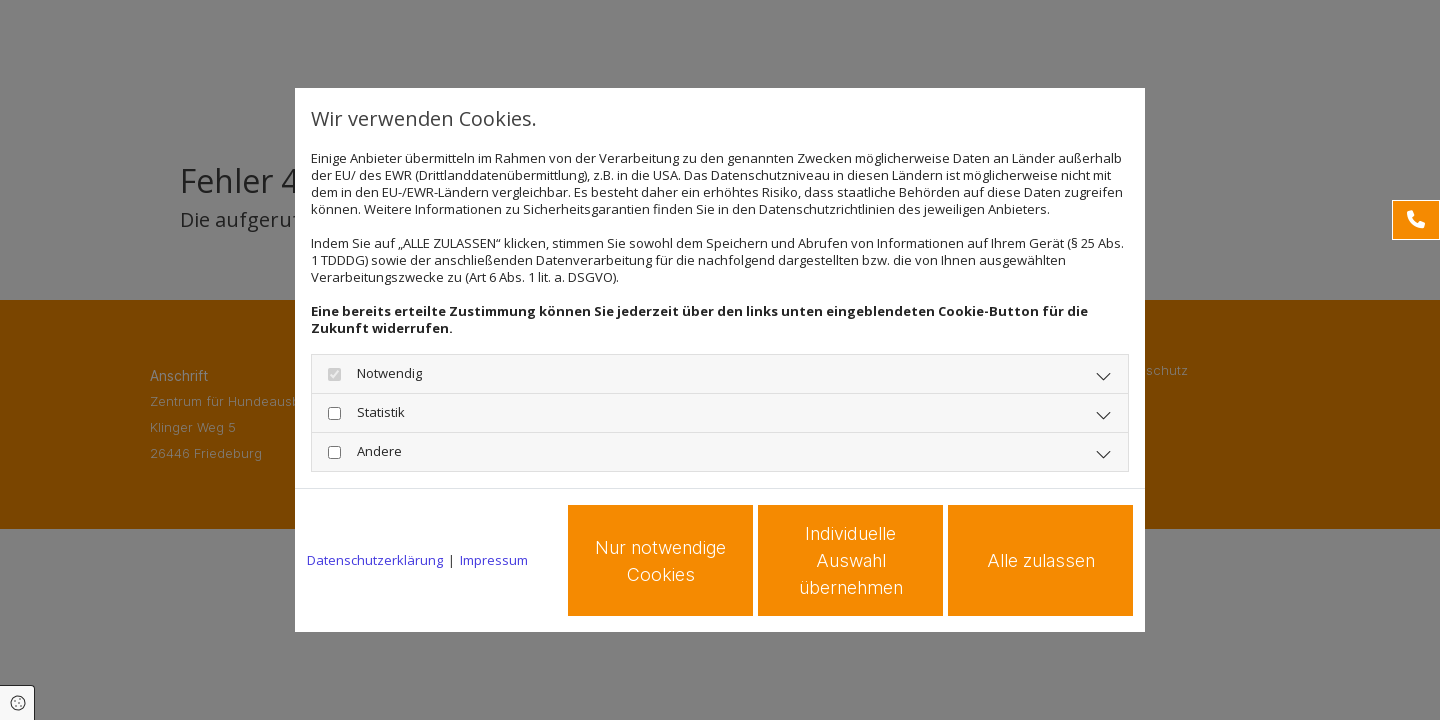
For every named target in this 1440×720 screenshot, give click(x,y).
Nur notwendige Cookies (660, 561)
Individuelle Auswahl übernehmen (851, 560)
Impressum (494, 560)
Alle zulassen (1041, 560)
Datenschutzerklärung (375, 560)
